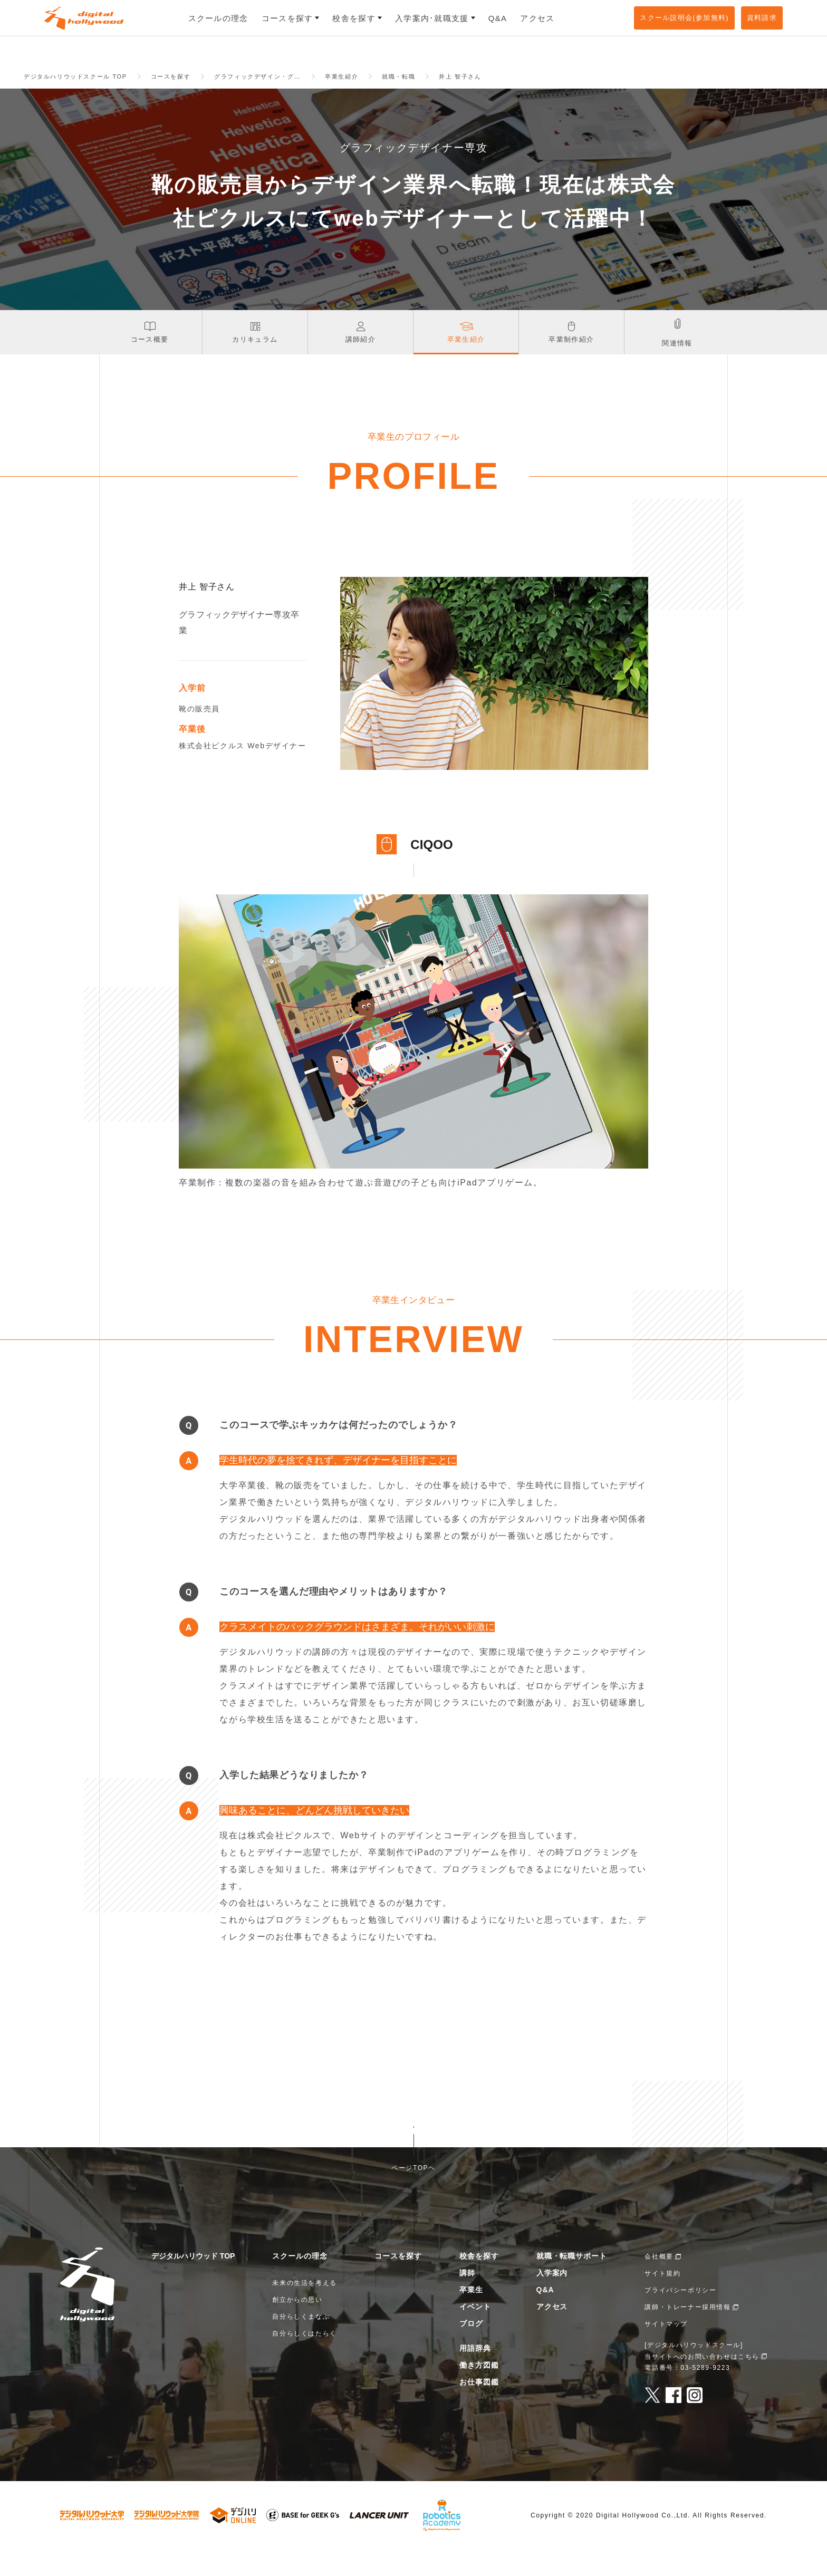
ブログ (471, 2350)
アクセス (552, 2333)
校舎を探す (479, 2282)
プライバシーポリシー (680, 2316)
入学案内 (552, 2299)
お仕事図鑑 (479, 2408)
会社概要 (659, 2282)
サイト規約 (662, 2299)
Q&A (545, 2316)
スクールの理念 (300, 2282)
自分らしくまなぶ (301, 2343)
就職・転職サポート (572, 2282)
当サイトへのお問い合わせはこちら (702, 2383)
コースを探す (398, 2282)
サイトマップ (666, 2350)
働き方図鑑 (479, 2391)
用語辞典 (475, 2374)
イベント (475, 2333)
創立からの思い (297, 2326)
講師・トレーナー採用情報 (687, 2333)
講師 (467, 2299)
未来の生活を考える (304, 2309)
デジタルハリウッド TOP (193, 2282)
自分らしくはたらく (304, 2359)
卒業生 (471, 2316)
